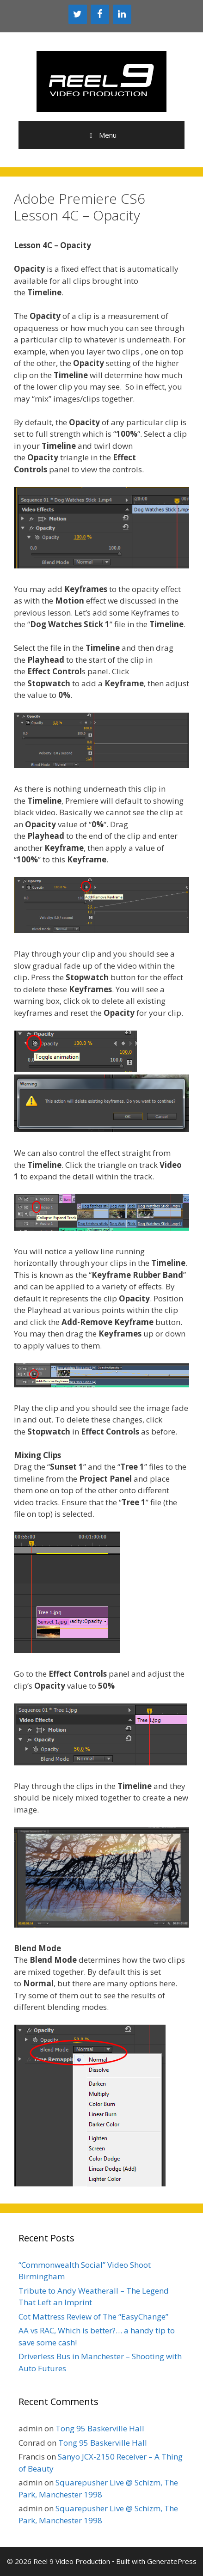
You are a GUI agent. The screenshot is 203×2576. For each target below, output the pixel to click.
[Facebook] (100, 14)
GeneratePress (172, 2561)
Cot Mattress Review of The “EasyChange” (93, 2316)
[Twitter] (77, 14)
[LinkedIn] (122, 14)
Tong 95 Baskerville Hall (99, 2428)
